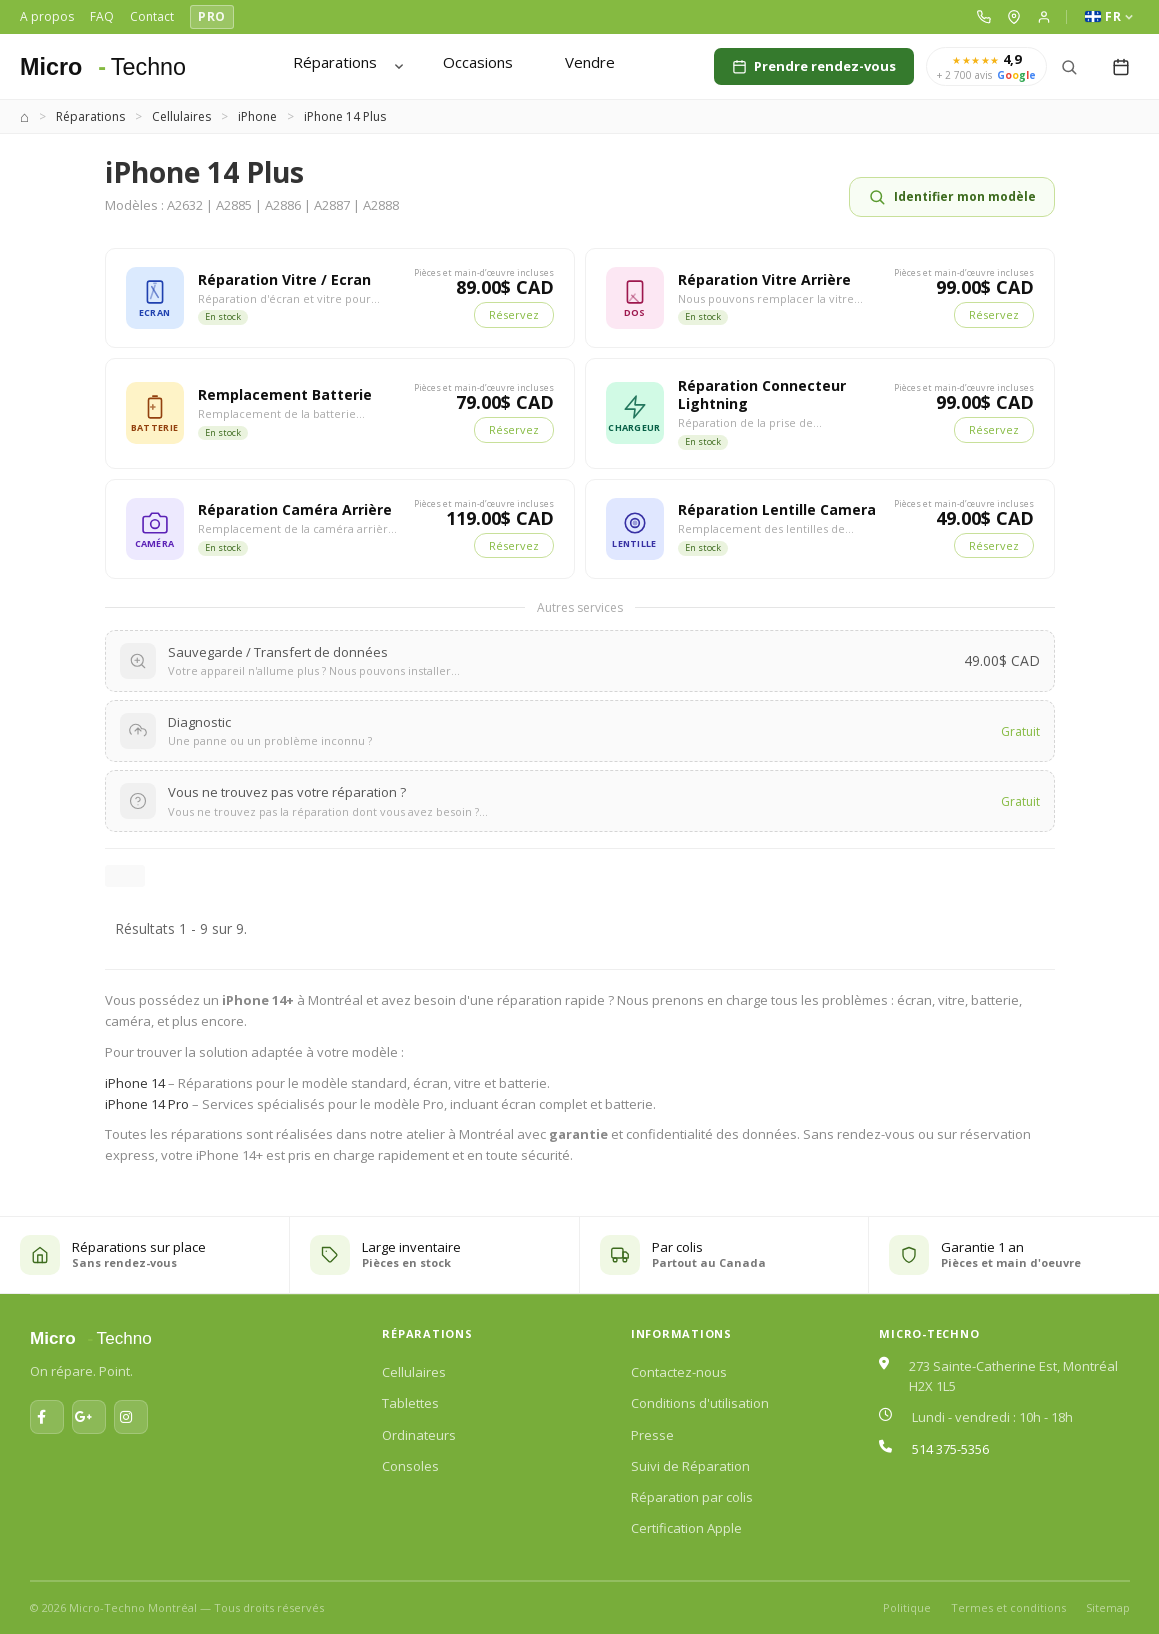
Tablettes (410, 1403)
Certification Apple (686, 1528)
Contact (152, 16)
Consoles (410, 1466)
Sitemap (1108, 1607)
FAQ (102, 16)
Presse (652, 1435)
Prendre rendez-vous (814, 66)
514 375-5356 (950, 1449)
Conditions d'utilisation (700, 1403)
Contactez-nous (679, 1372)
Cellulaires (414, 1372)
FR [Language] (1109, 16)
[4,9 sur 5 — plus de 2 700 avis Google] (986, 67)
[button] (984, 17)
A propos (47, 16)
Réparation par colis (692, 1497)
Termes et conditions (1008, 1607)
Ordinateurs (419, 1435)
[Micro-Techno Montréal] (114, 67)
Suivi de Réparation (690, 1466)
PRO (212, 16)
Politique (907, 1607)
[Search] (1069, 67)
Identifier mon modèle (952, 197)
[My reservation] (1121, 67)
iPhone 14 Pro (147, 1104)
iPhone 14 (135, 1083)
